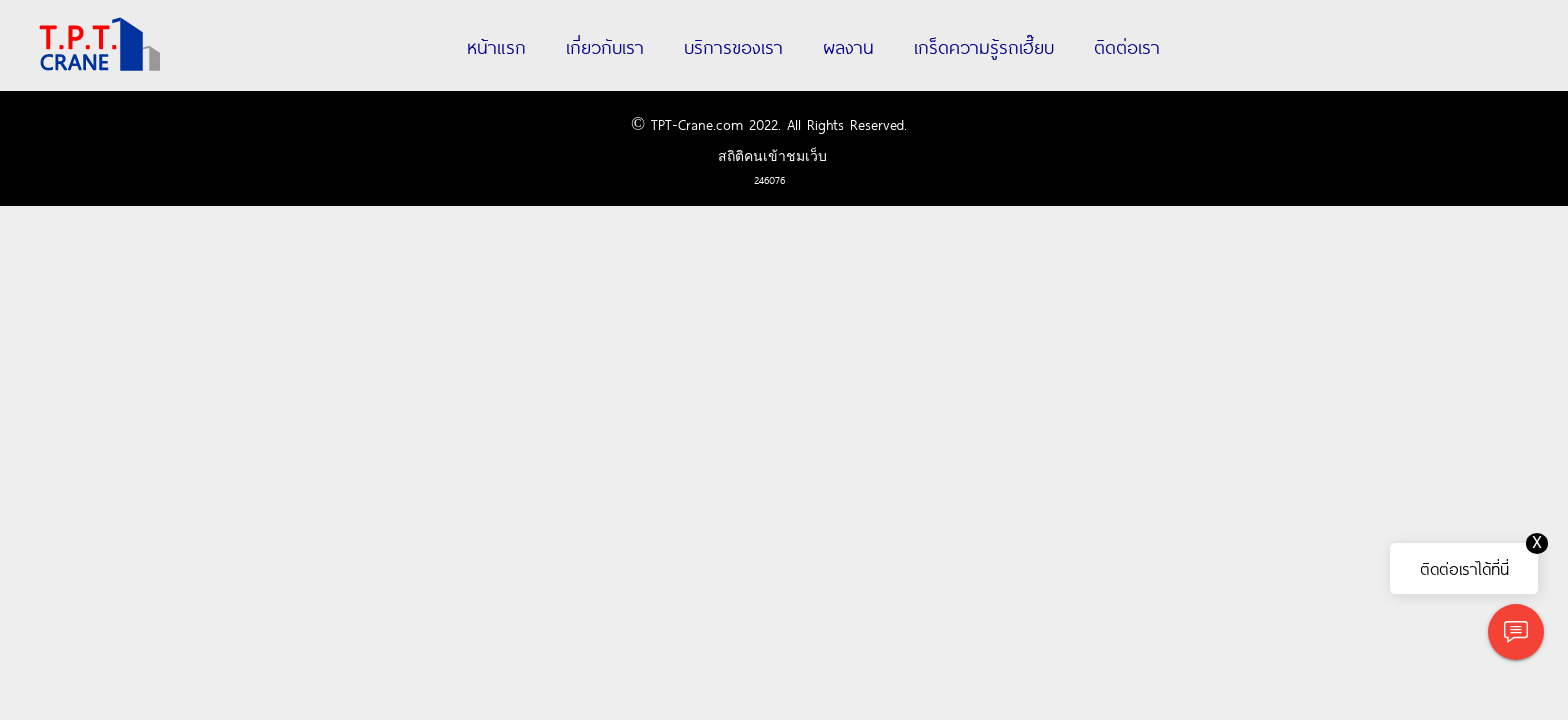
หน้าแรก (496, 46)
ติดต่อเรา (1127, 46)
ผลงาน (848, 46)
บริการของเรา (733, 46)
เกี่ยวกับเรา (605, 46)
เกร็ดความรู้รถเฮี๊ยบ (984, 46)
